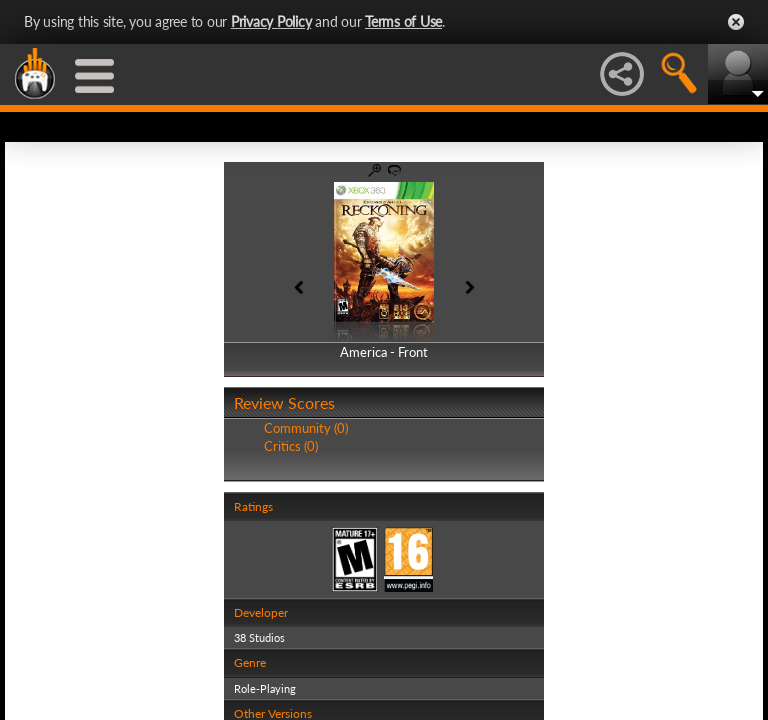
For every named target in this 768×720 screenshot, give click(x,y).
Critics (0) (291, 446)
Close (736, 22)
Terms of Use (403, 21)
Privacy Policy (271, 21)
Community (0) (306, 428)
